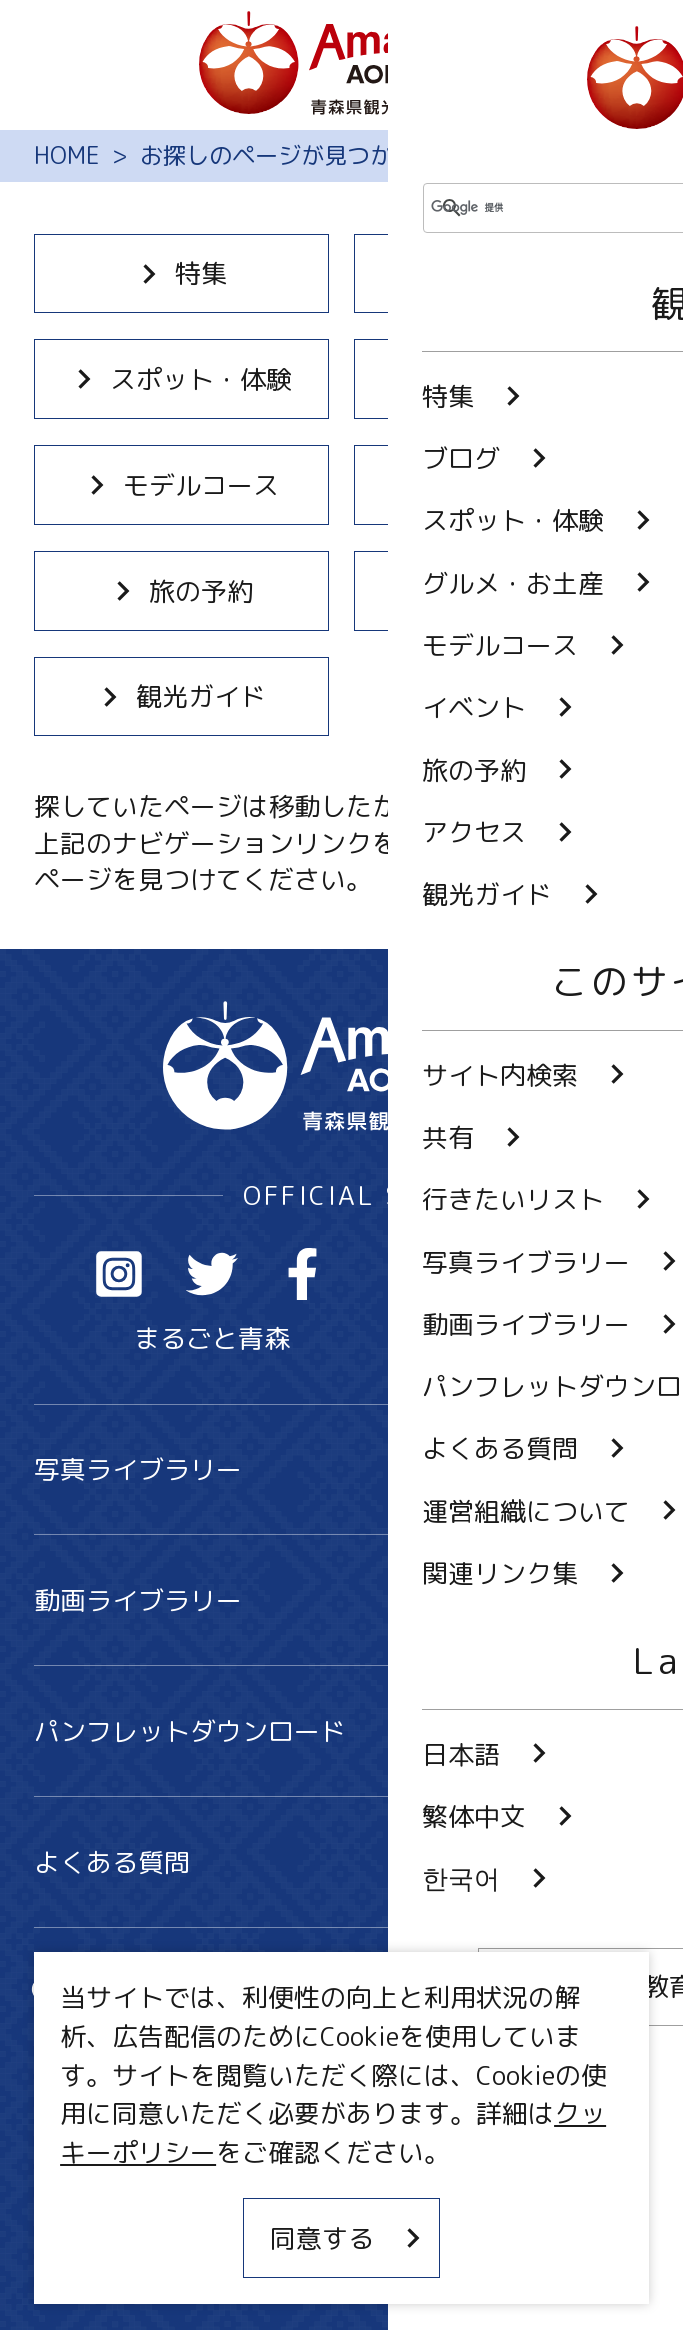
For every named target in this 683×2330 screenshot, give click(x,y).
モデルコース (181, 485)
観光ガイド (181, 696)
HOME (67, 156)
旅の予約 (181, 591)
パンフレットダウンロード (341, 1731)
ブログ (501, 273)
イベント (501, 485)
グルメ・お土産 (501, 379)
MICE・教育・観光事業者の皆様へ (233, 2135)
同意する (348, 2238)
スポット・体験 (181, 379)
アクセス (501, 591)
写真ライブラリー (341, 1469)
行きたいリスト (151, 2048)
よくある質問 (341, 1862)
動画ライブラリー (341, 1600)
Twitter (212, 1274)
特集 (181, 273)
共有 (406, 1993)
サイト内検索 (138, 1993)
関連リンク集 (112, 2260)
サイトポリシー (125, 2197)
